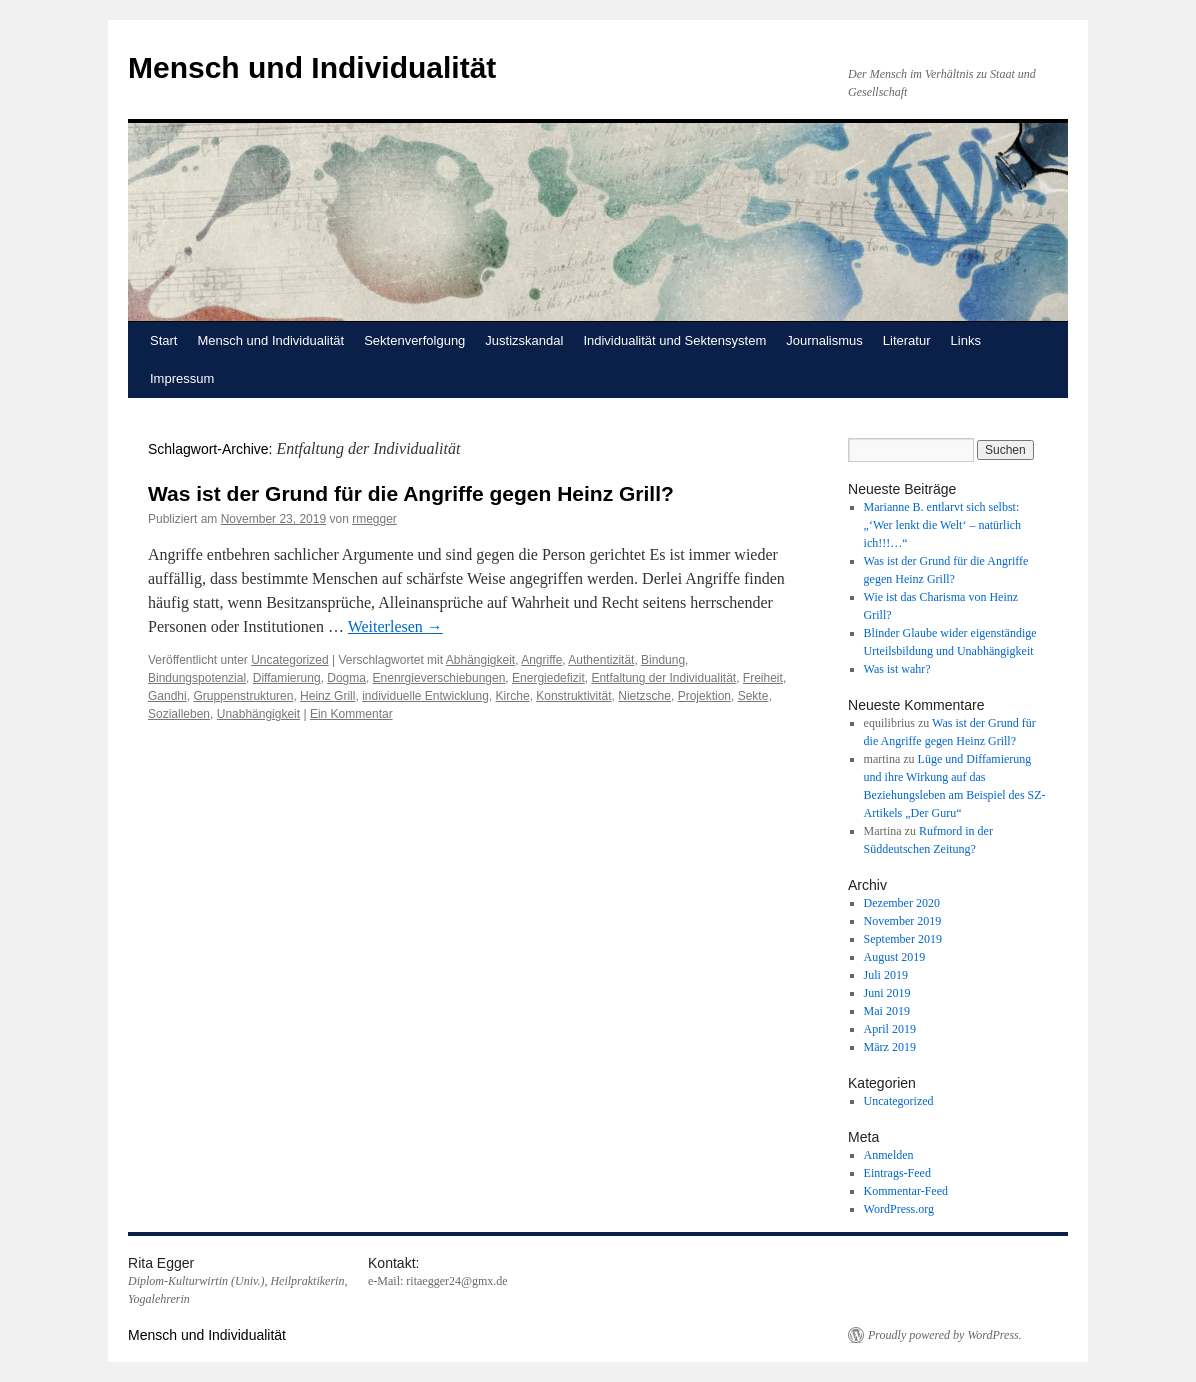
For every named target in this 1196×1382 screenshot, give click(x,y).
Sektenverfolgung (414, 340)
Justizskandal (524, 340)
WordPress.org (899, 1209)
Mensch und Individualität (312, 67)
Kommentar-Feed (906, 1191)
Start (163, 340)
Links (966, 340)
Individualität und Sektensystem (674, 340)
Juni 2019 (887, 993)
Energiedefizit (548, 678)
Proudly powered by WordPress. (945, 1335)
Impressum (182, 378)
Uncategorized (289, 660)
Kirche (513, 696)
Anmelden (889, 1155)
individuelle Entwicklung (425, 696)
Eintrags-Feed (897, 1173)
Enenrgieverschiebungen (439, 678)
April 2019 (890, 1029)
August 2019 (895, 957)
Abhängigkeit (480, 660)
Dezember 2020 (902, 903)
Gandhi (167, 696)
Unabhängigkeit (258, 714)
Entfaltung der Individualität (663, 678)
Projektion (704, 696)
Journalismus (824, 340)
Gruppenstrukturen (243, 696)
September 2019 (903, 939)
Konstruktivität (573, 696)
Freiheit (763, 678)
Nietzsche (644, 696)
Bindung (663, 660)
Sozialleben (179, 714)
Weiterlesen (395, 626)
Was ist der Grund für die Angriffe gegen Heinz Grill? (411, 493)
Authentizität (601, 660)
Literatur (907, 340)
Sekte (753, 696)
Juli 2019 (886, 975)
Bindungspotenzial (197, 678)
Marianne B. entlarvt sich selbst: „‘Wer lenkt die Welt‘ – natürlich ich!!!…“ (942, 525)
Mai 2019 (887, 1011)
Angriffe (541, 660)
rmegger (374, 519)
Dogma (346, 678)
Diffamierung (287, 678)
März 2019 (890, 1047)
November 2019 (903, 921)
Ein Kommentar (351, 714)
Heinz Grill (327, 696)
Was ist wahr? (897, 669)
